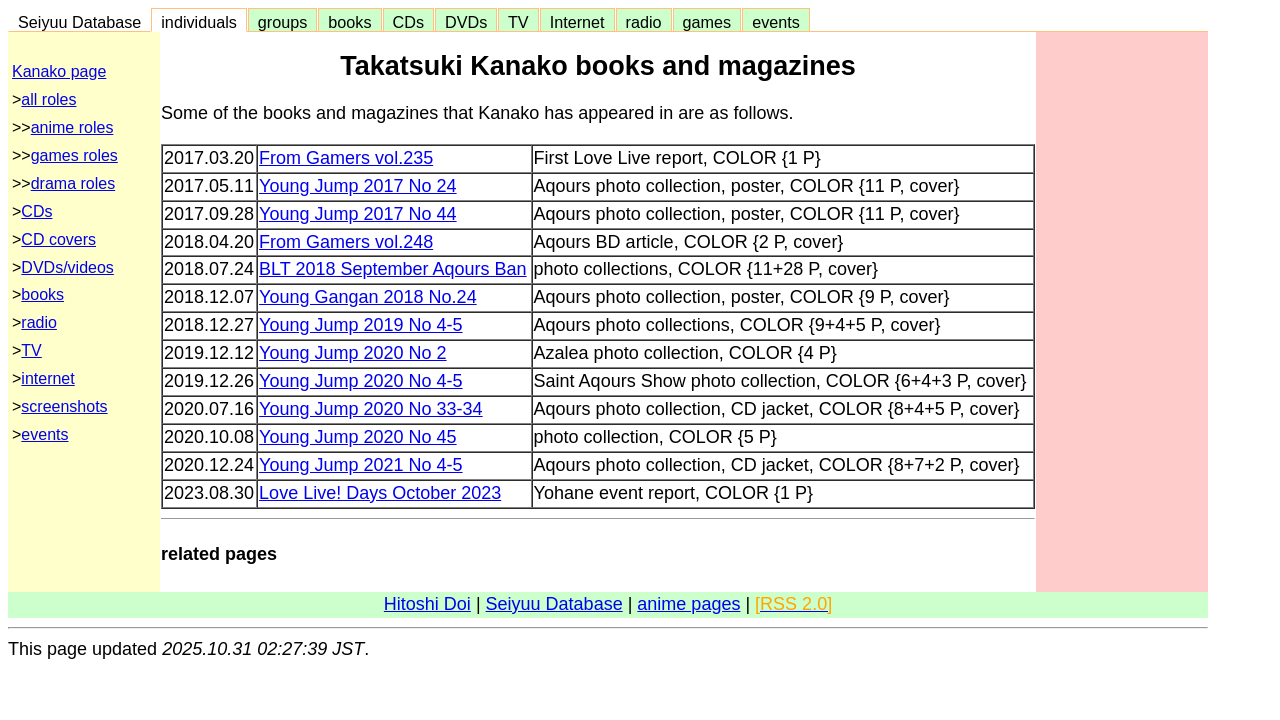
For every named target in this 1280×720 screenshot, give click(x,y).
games (707, 22)
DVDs (466, 22)
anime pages (688, 604)
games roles (74, 155)
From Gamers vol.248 (346, 242)
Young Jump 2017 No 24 (358, 186)
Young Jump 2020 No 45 (358, 437)
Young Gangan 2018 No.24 (368, 297)
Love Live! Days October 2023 (380, 493)
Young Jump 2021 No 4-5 (360, 465)
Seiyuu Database (79, 22)
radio (644, 22)
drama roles (73, 183)
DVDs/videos (67, 267)
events (776, 22)
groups (283, 22)
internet (47, 378)
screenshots (64, 406)
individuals (199, 22)
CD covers (58, 239)
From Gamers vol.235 (346, 158)
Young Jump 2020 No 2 (352, 353)
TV (518, 22)
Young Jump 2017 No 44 (358, 214)
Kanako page (59, 71)
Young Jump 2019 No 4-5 (360, 325)
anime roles (72, 127)
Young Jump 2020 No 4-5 (360, 381)
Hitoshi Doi (427, 604)
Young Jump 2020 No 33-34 (371, 409)
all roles (48, 99)
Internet (577, 22)
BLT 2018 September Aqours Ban (393, 269)
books (349, 22)
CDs (408, 22)
